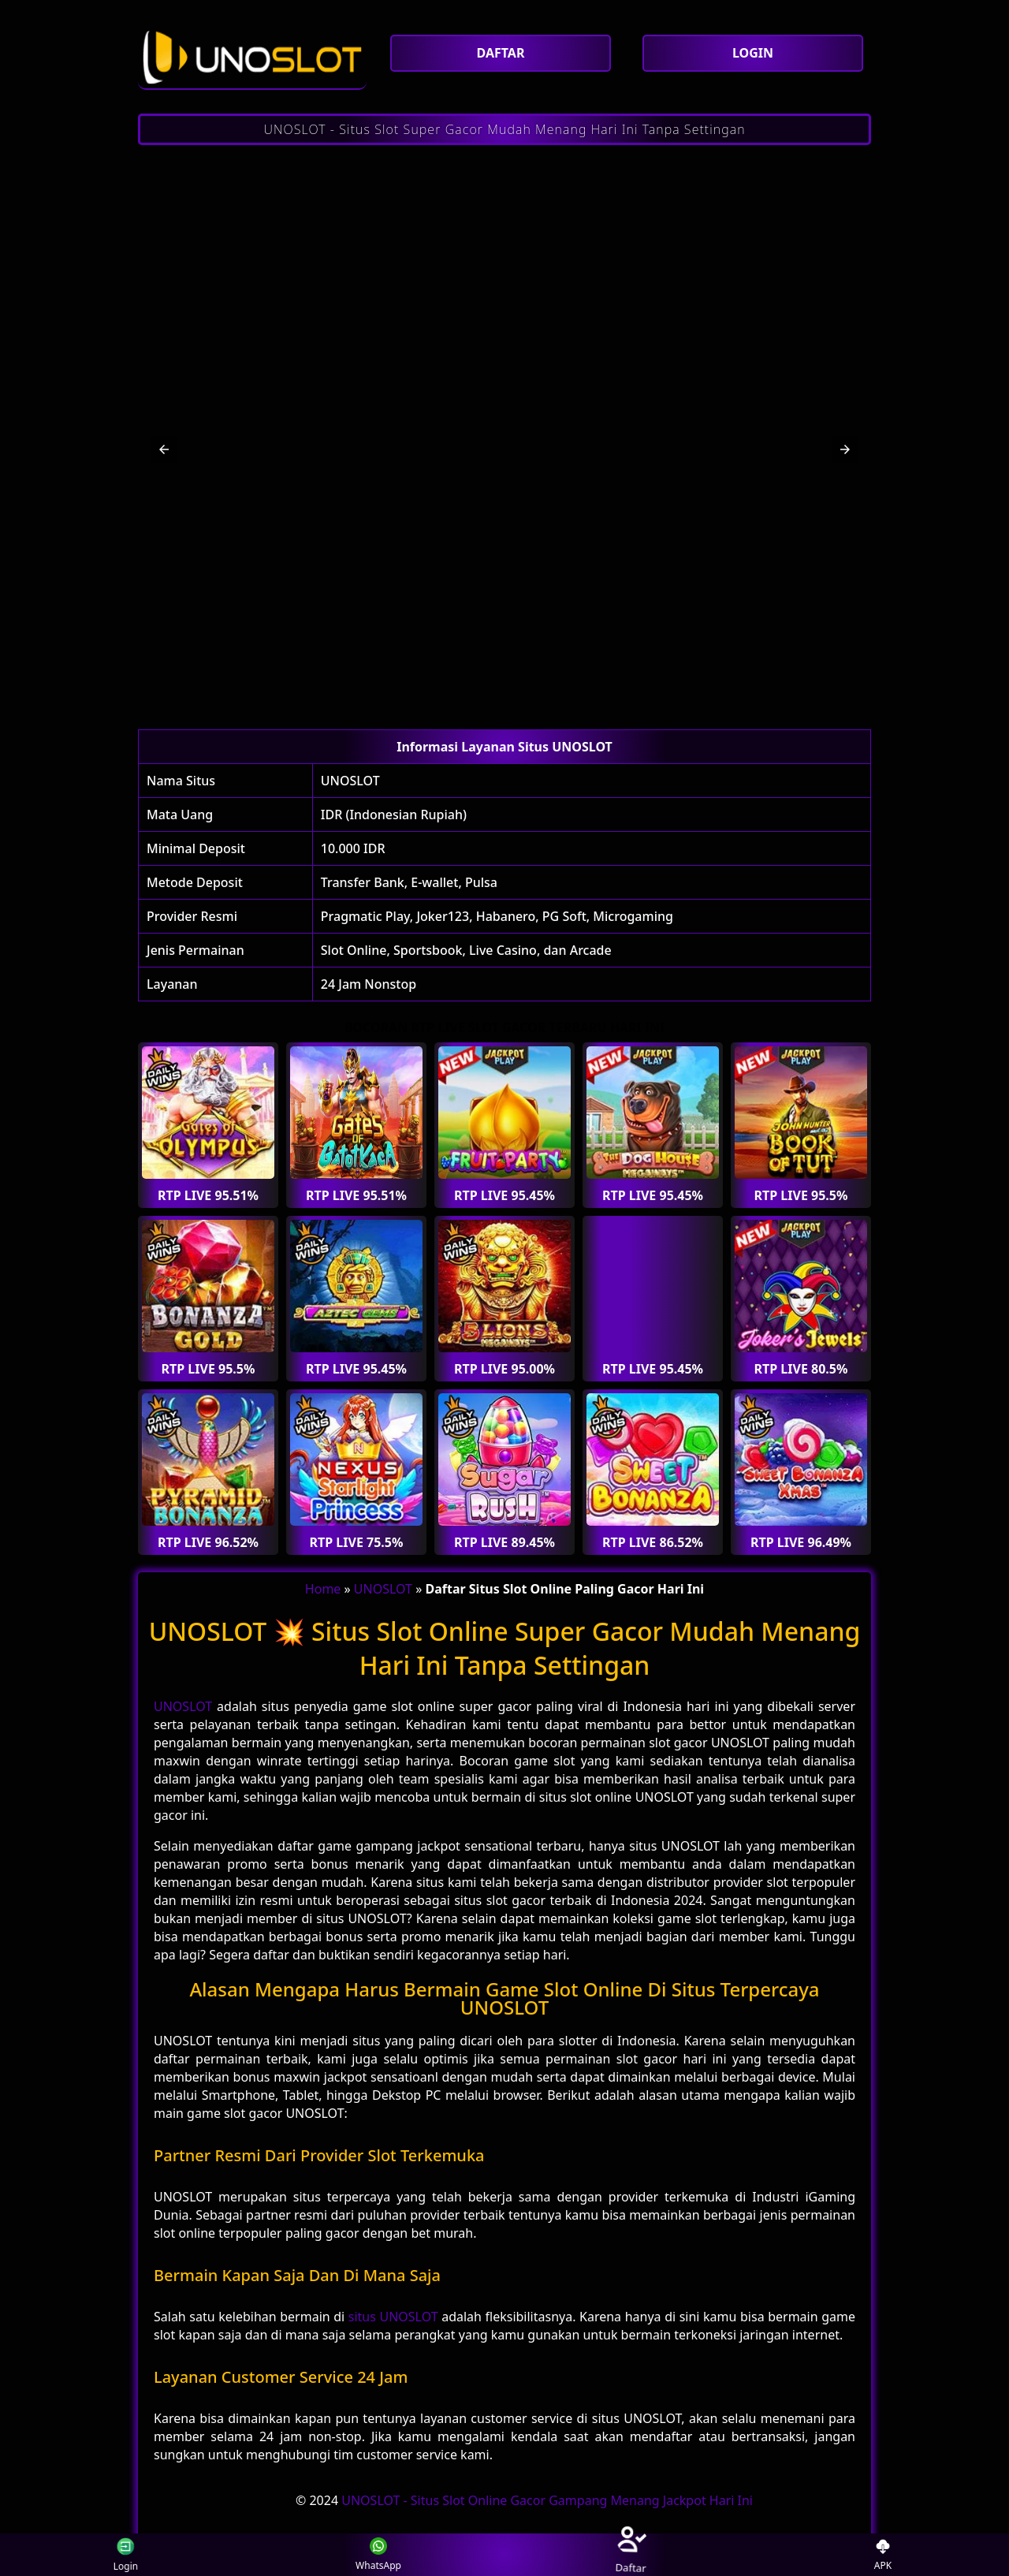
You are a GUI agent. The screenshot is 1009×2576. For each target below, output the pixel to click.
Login (131, 2554)
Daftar (630, 2553)
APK (883, 2555)
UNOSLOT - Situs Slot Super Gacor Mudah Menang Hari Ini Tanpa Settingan (504, 129)
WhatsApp (378, 2555)
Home (323, 1588)
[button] (164, 449)
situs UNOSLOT (393, 2316)
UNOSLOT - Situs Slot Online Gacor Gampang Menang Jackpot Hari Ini (547, 2500)
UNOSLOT (350, 780)
